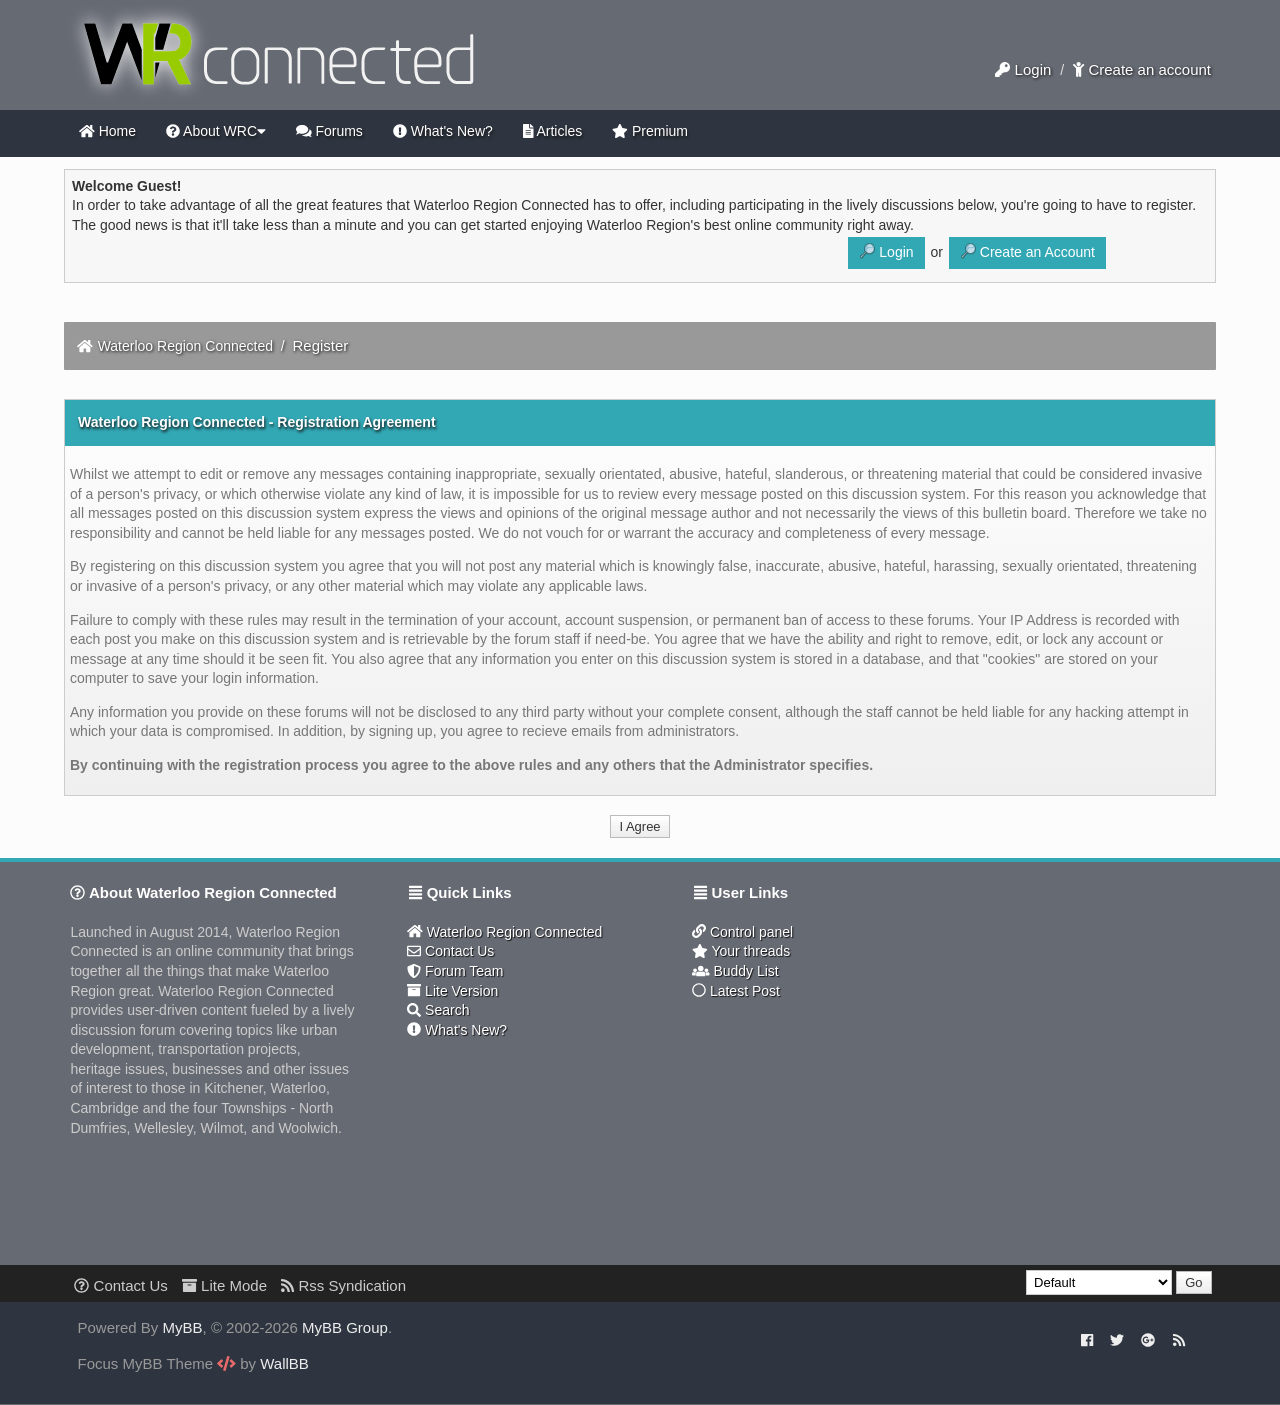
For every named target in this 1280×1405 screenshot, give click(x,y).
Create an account (1142, 69)
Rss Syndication (343, 1285)
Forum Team (455, 971)
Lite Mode (224, 1285)
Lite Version (452, 991)
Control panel (742, 932)
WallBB (284, 1363)
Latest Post (736, 991)
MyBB (183, 1327)
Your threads (741, 951)
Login (1023, 69)
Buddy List (735, 971)
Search (438, 1010)
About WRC (216, 131)
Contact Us (450, 951)
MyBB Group (345, 1327)
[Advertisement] (790, 1140)
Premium (650, 131)
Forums (329, 131)
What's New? (443, 131)
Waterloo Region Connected (185, 346)
